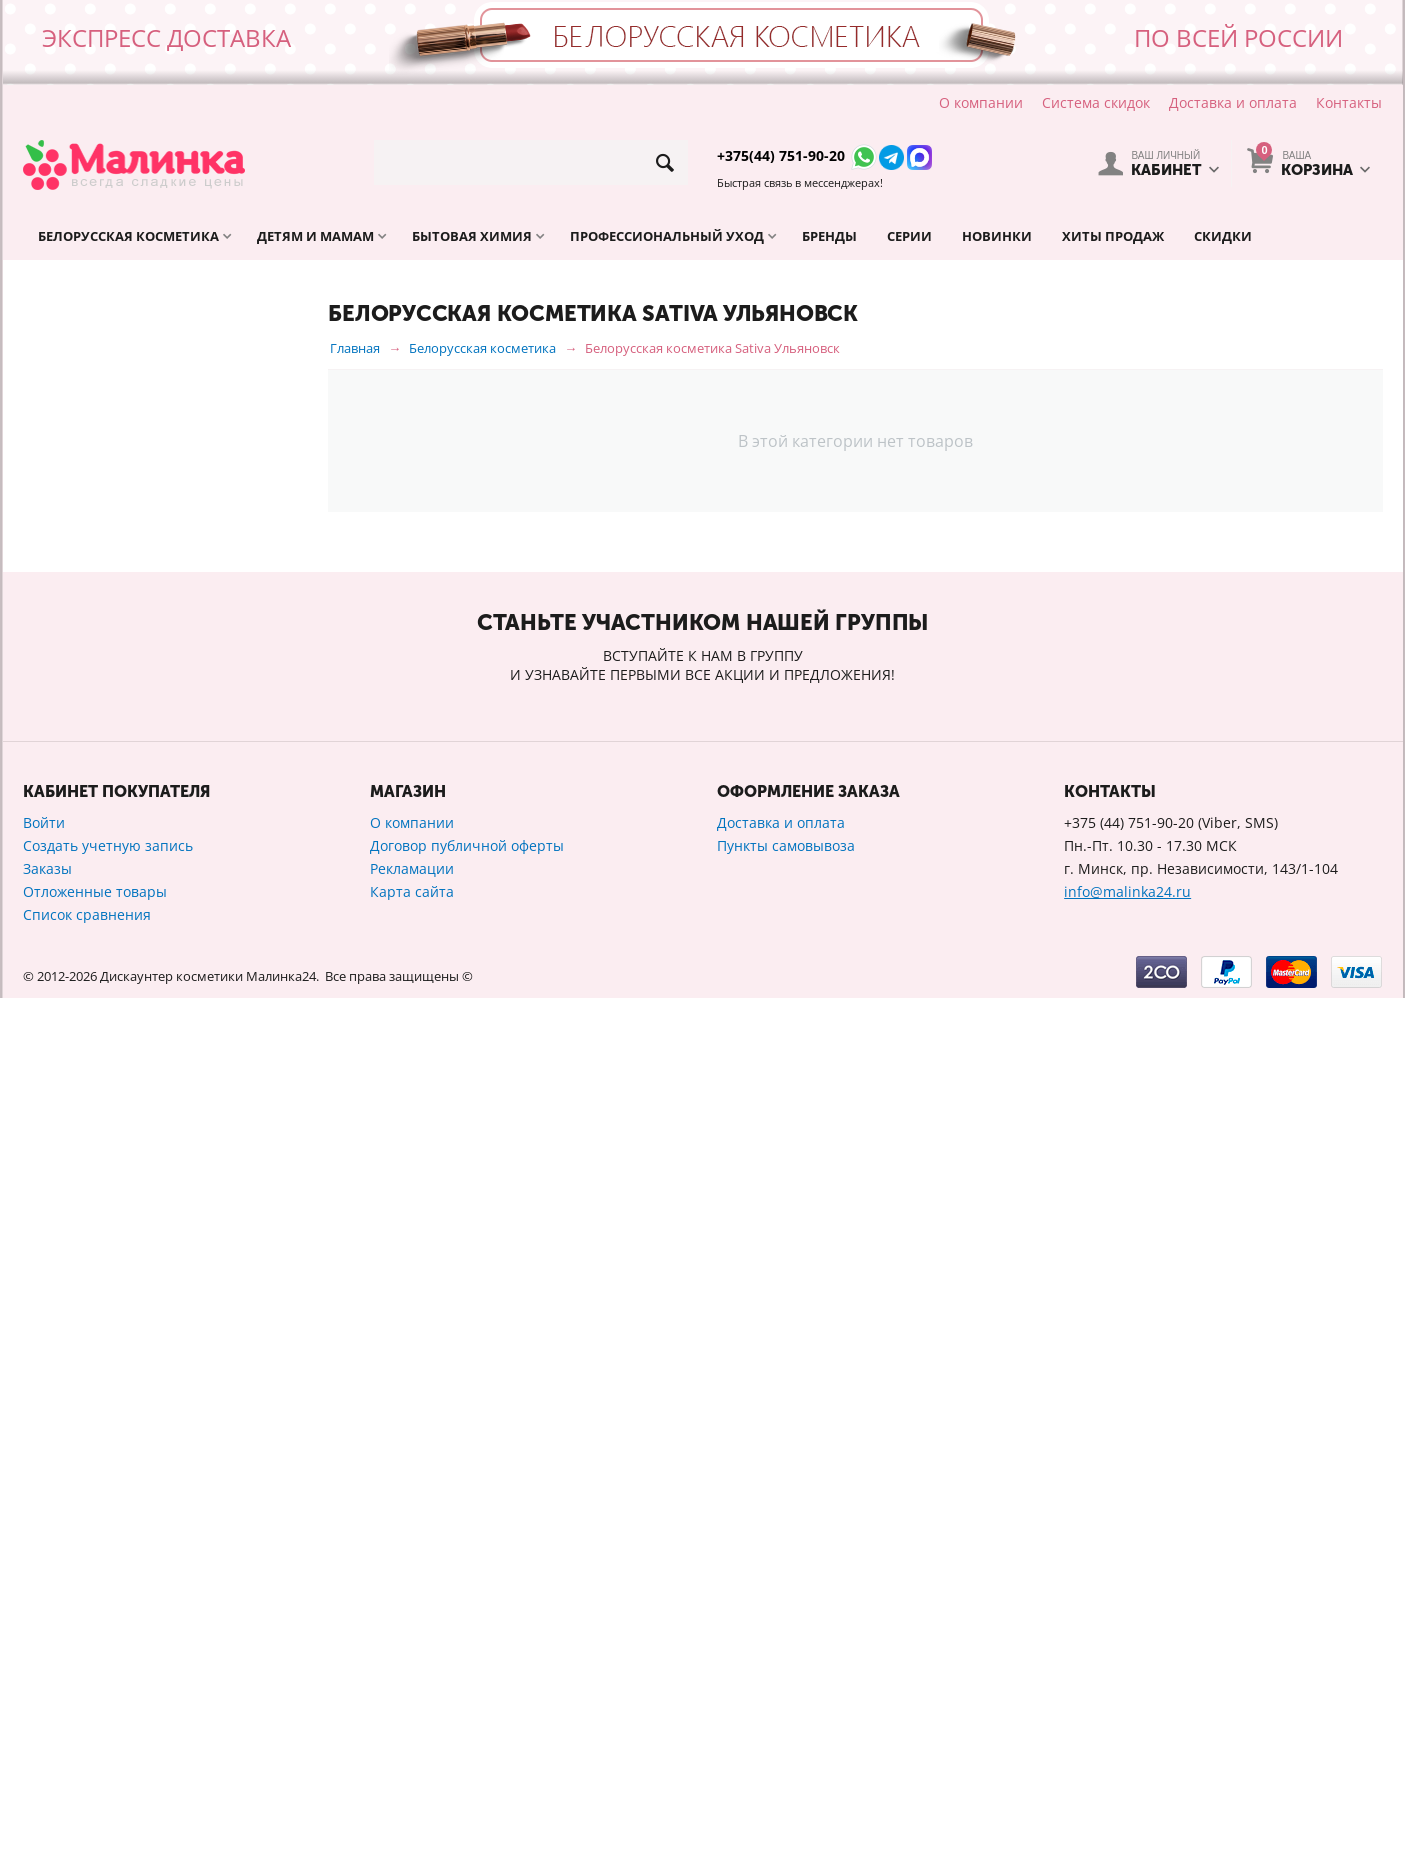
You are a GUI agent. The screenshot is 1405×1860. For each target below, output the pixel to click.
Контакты (1349, 102)
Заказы (47, 1730)
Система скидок (1096, 102)
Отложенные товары (95, 1753)
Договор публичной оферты (467, 1707)
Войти (44, 1684)
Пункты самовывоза (786, 1707)
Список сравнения (87, 1776)
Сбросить (254, 1345)
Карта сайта (412, 1753)
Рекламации (412, 1730)
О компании (981, 102)
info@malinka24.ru (1127, 1753)
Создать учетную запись (108, 1707)
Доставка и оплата (1233, 102)
